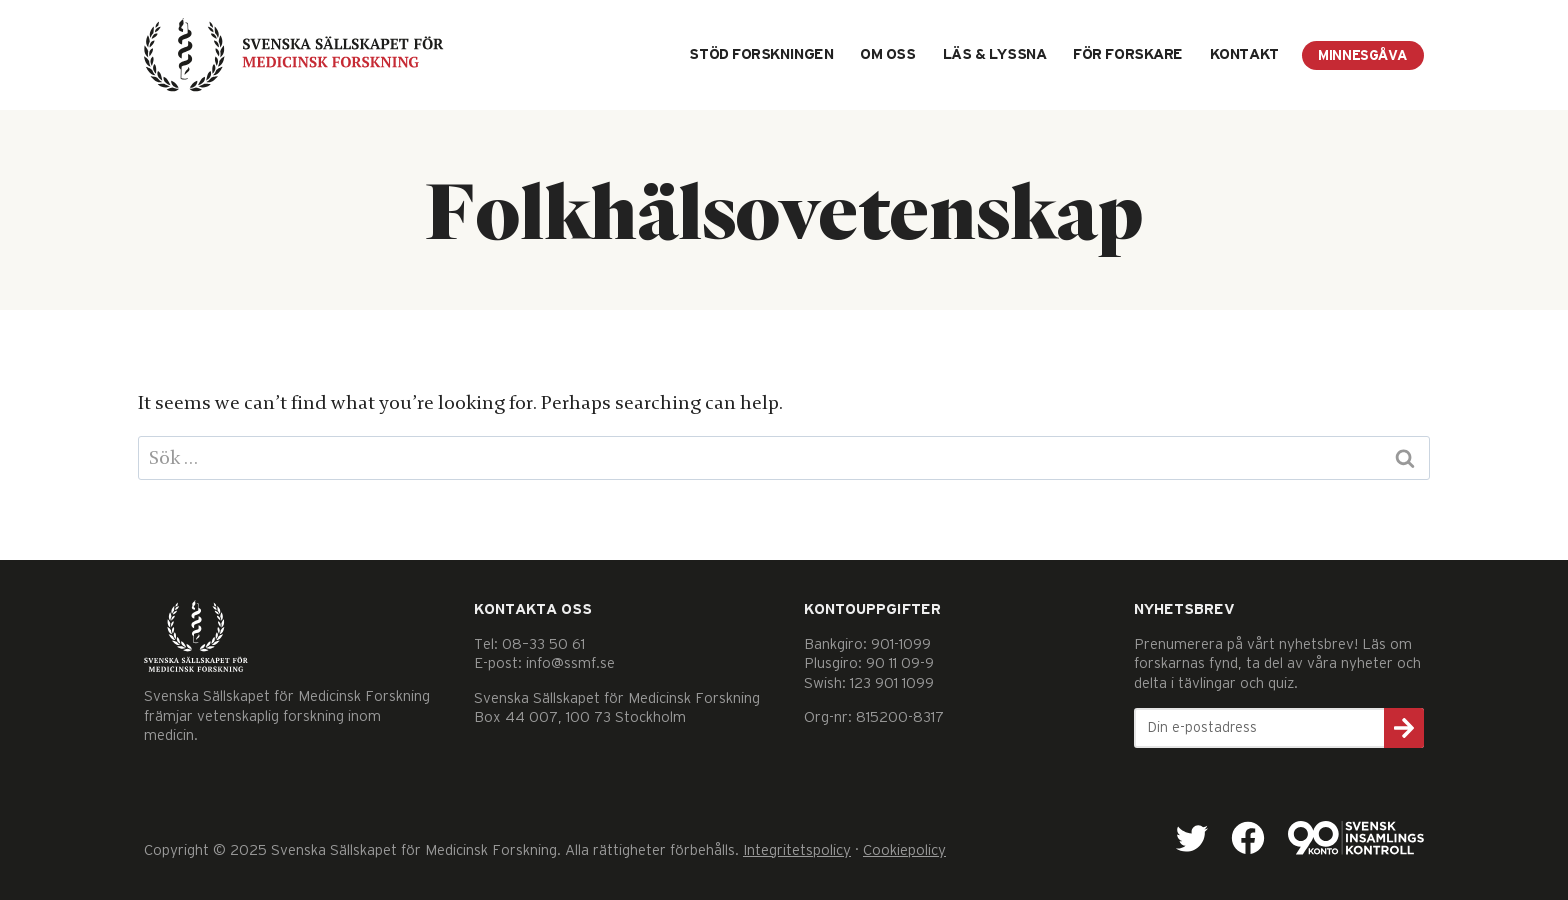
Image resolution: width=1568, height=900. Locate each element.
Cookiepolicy (904, 850)
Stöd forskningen (761, 54)
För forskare (1128, 54)
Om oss (887, 54)
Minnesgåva (1363, 56)
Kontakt (1244, 54)
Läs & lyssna (995, 54)
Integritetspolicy (797, 850)
